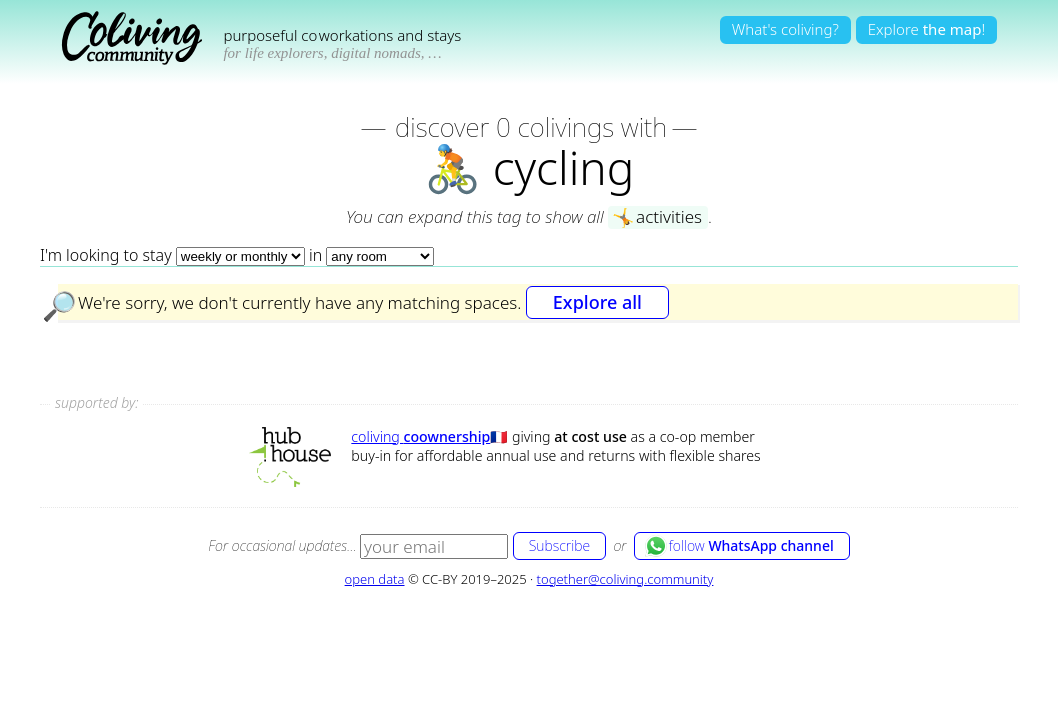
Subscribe (559, 545)
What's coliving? (785, 29)
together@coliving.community (625, 579)
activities (657, 217)
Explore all (597, 302)
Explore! (926, 29)
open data (375, 579)
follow (739, 546)
